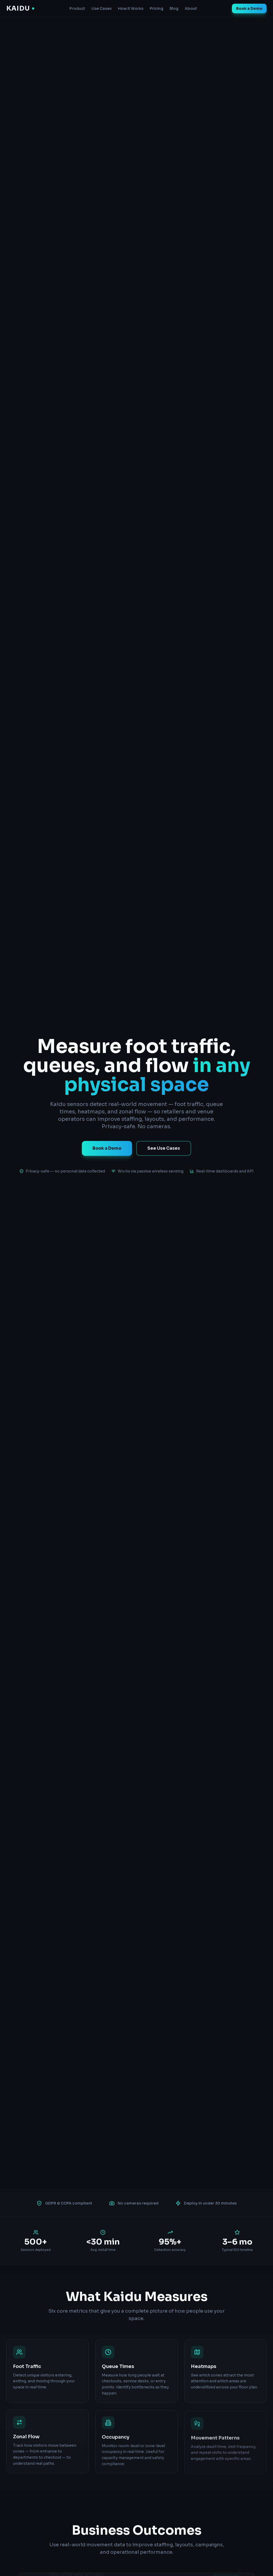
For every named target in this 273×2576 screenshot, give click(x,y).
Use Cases (101, 8)
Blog (174, 8)
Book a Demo (249, 8)
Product (77, 8)
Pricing (156, 8)
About (191, 8)
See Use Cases (163, 1148)
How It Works (130, 8)
